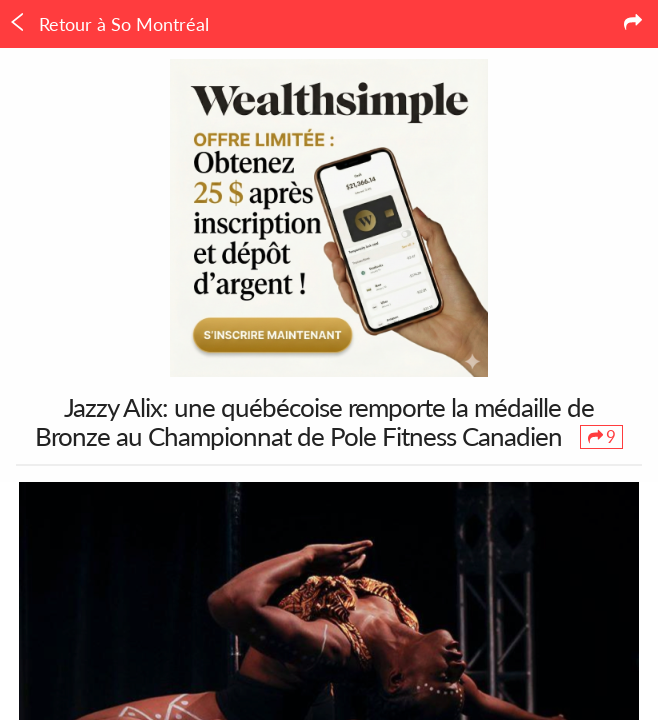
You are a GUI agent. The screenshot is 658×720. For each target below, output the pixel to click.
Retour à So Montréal (108, 24)
